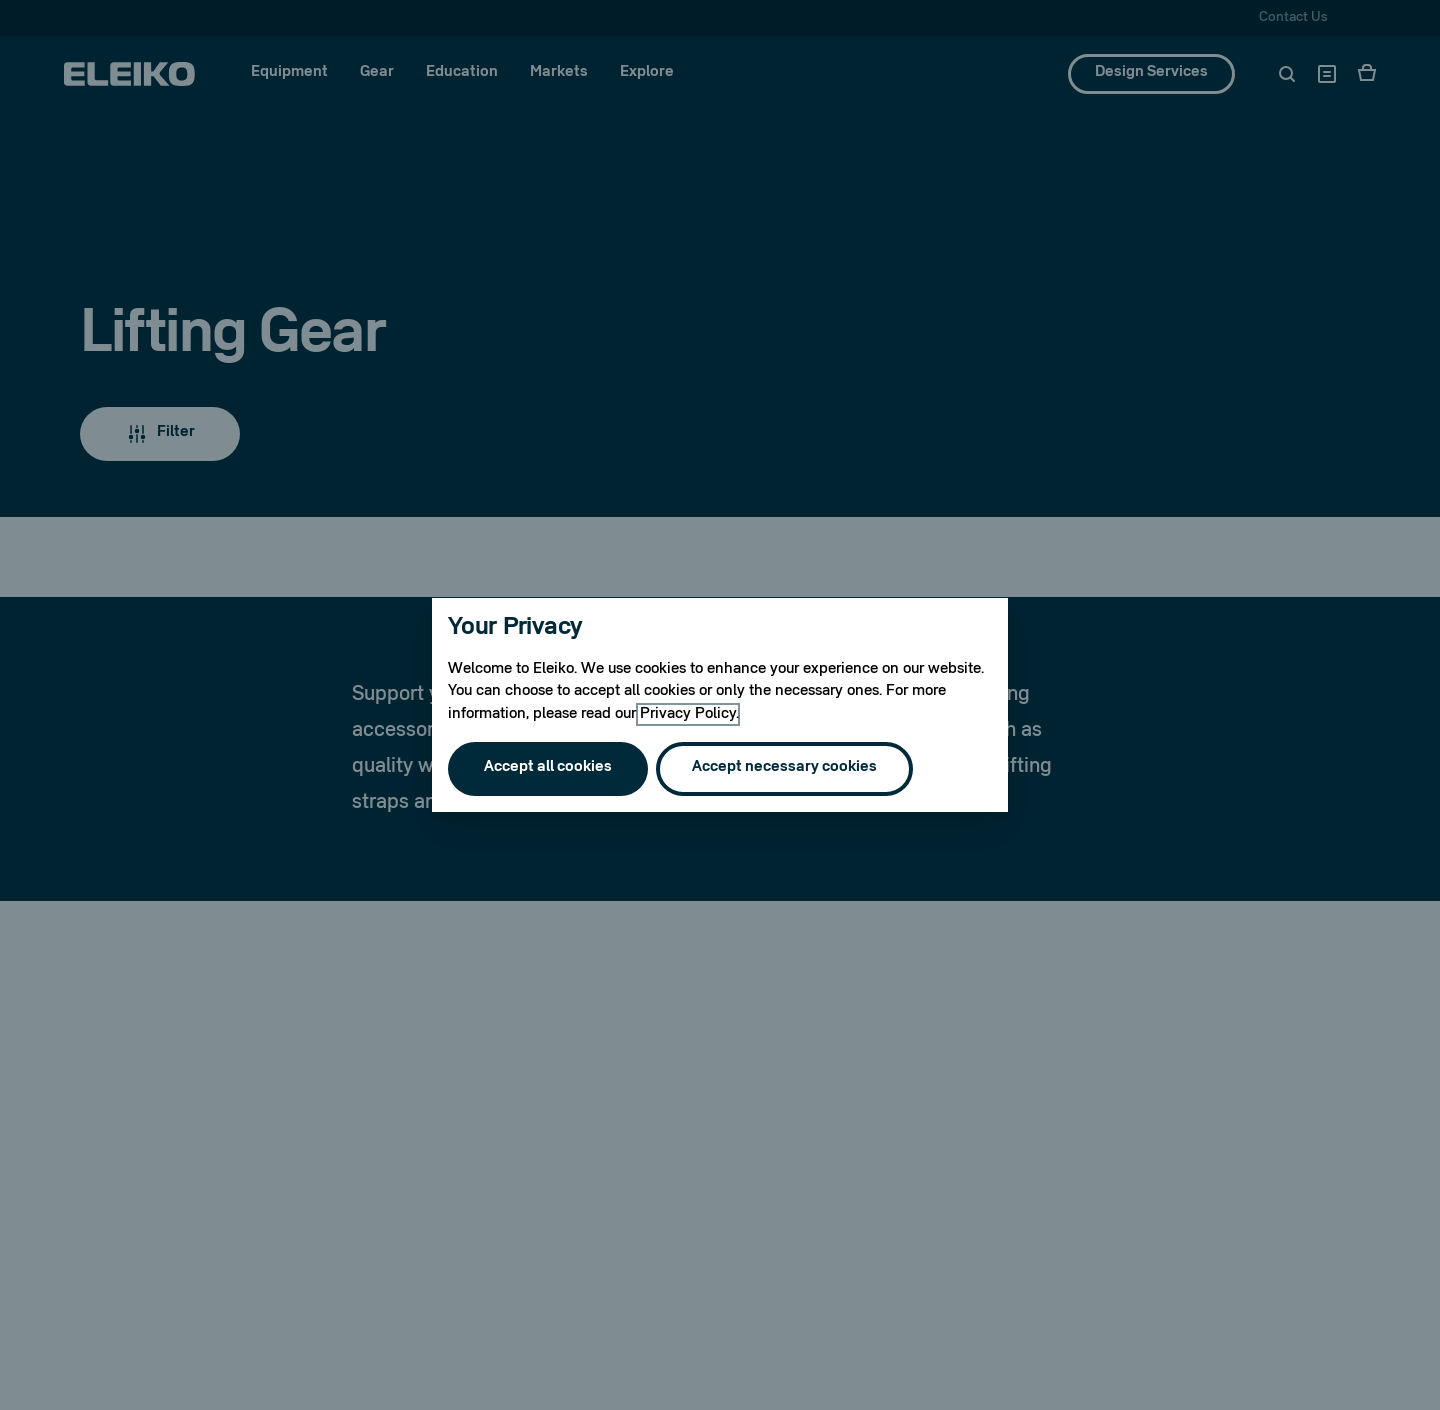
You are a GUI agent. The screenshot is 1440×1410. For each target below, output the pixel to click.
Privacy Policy (688, 714)
